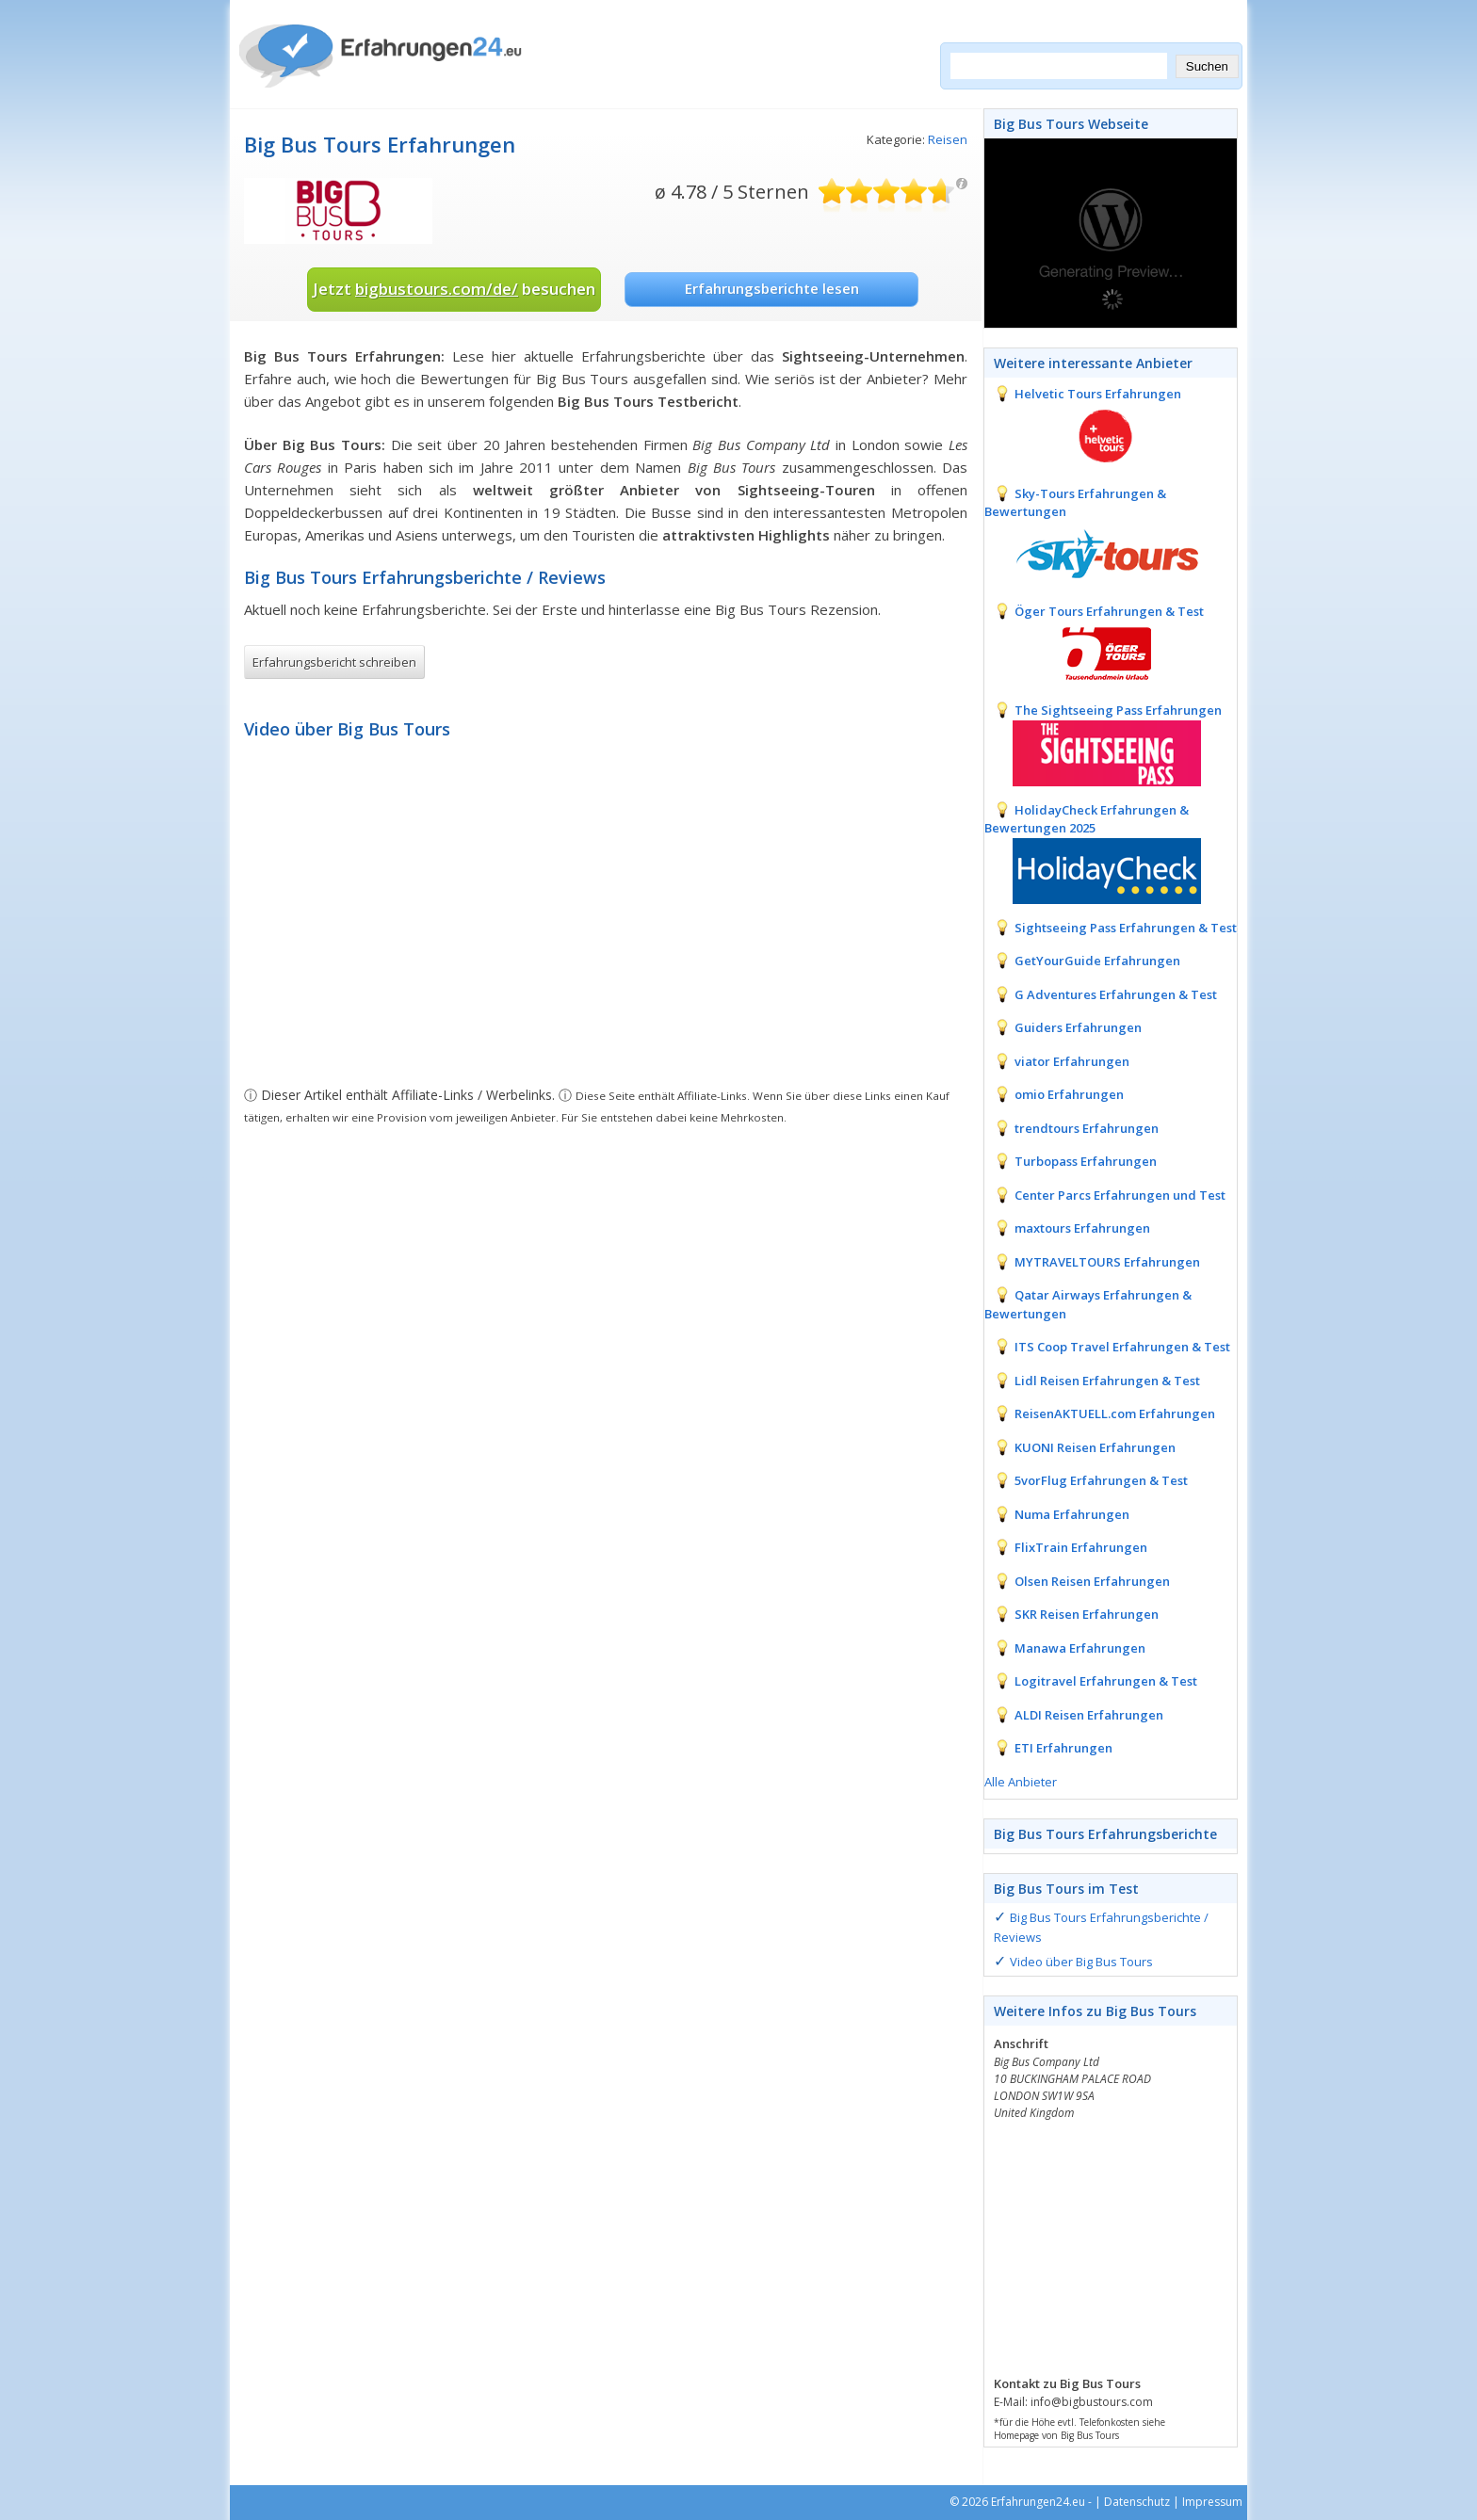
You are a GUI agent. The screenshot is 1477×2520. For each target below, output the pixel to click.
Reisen (947, 139)
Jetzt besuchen (454, 288)
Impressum (1212, 2502)
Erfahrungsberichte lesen (772, 288)
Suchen (1207, 66)
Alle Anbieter (1020, 1781)
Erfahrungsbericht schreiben (334, 662)
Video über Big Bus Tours (1081, 1961)
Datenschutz (1137, 2502)
